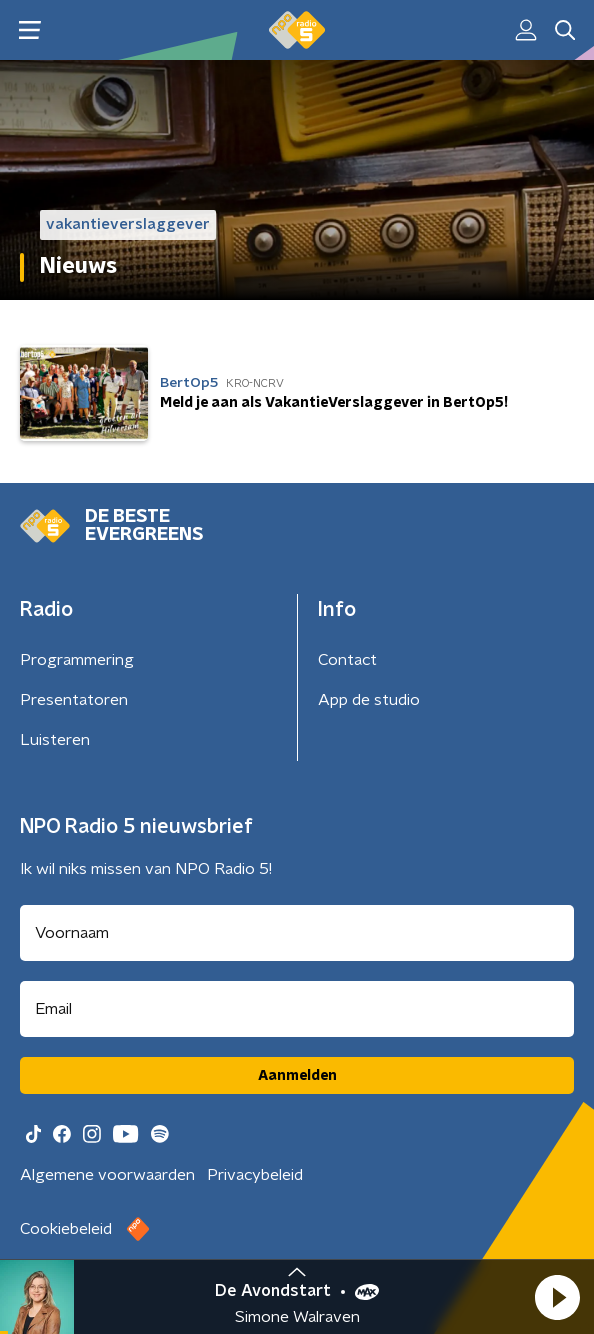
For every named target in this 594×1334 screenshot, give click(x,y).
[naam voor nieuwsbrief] (297, 933)
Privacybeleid (255, 1175)
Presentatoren (74, 700)
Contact (347, 660)
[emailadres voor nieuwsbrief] (297, 1009)
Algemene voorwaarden (107, 1175)
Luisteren (55, 740)
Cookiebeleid (66, 1229)
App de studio (369, 700)
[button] (557, 1297)
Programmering (77, 660)
